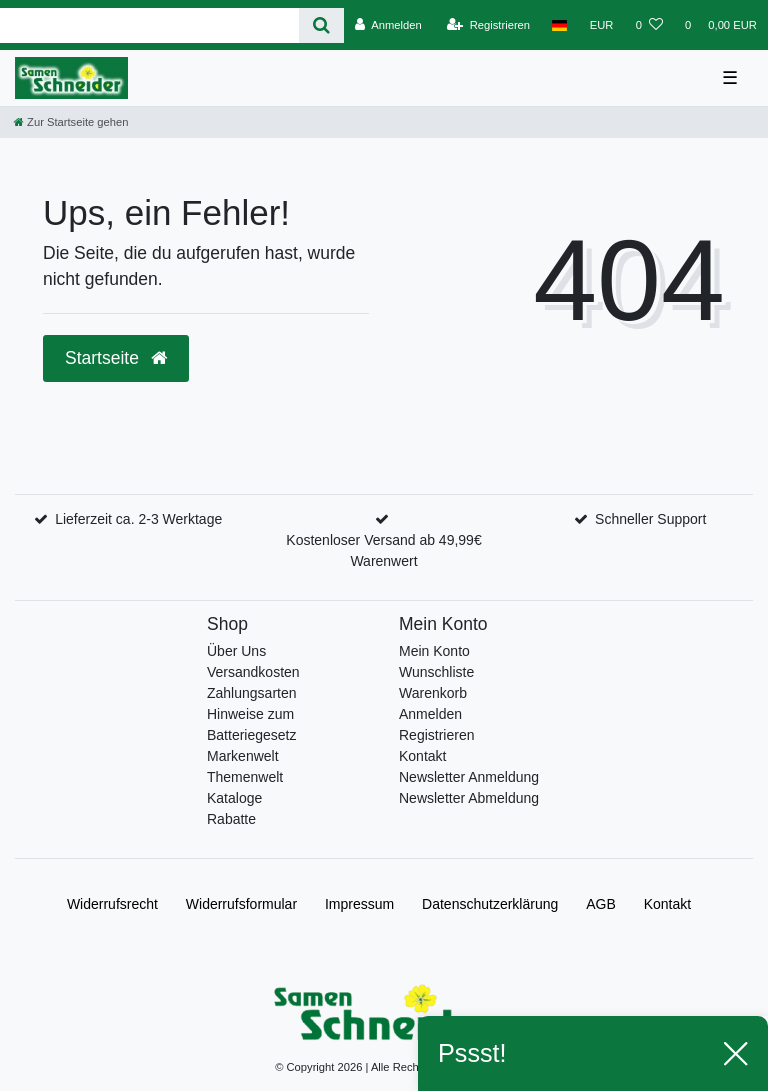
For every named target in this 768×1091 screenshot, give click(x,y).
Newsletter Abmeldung (469, 798)
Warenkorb (433, 693)
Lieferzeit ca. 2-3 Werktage (138, 519)
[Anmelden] (388, 25)
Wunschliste (436, 672)
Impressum (359, 904)
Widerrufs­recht (112, 904)
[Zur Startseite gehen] (71, 122)
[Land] (559, 25)
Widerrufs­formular (241, 904)
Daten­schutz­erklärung (490, 904)
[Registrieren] (488, 25)
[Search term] (149, 25)
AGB (601, 904)
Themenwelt (245, 777)
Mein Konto (434, 651)
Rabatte (231, 819)
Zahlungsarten (252, 693)
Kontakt (422, 756)
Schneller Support (650, 519)
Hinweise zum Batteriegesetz (252, 724)
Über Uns (236, 651)
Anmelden (430, 714)
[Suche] (321, 25)
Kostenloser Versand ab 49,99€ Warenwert (383, 550)
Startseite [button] (116, 358)
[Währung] (602, 25)
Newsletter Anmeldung (469, 777)
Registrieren (436, 735)
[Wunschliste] (649, 25)
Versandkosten (253, 672)
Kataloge (234, 798)
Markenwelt (243, 756)
